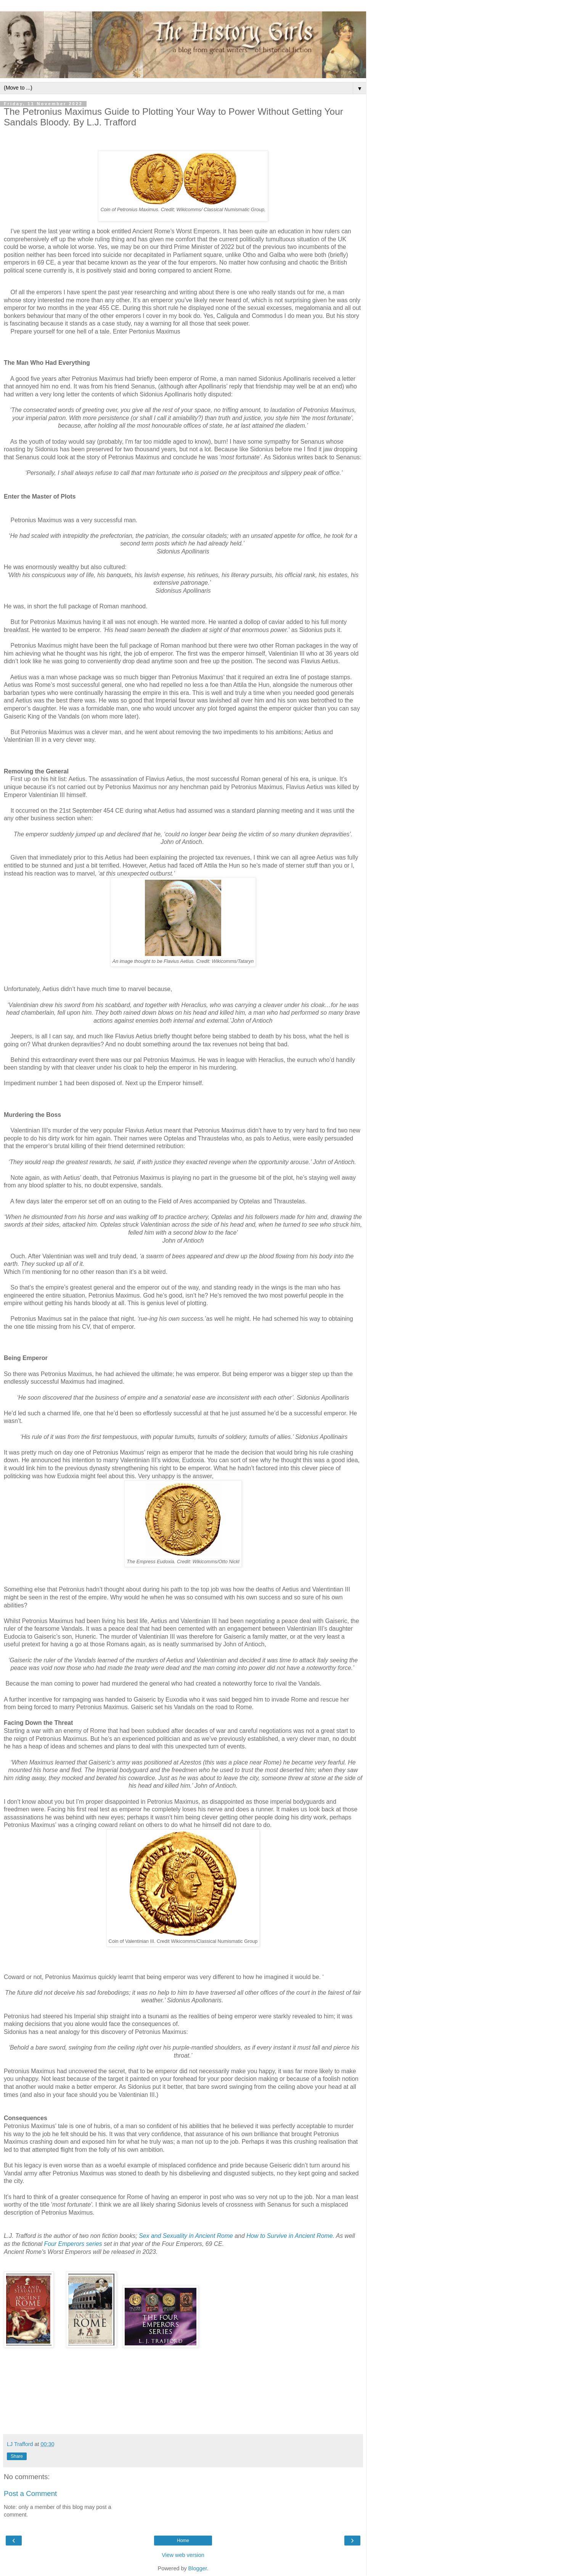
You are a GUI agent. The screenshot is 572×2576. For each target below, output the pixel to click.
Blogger (197, 2568)
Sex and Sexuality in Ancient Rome (187, 2236)
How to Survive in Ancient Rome (289, 2236)
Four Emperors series (73, 2244)
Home (183, 2540)
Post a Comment (30, 2493)
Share (17, 2456)
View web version (183, 2555)
